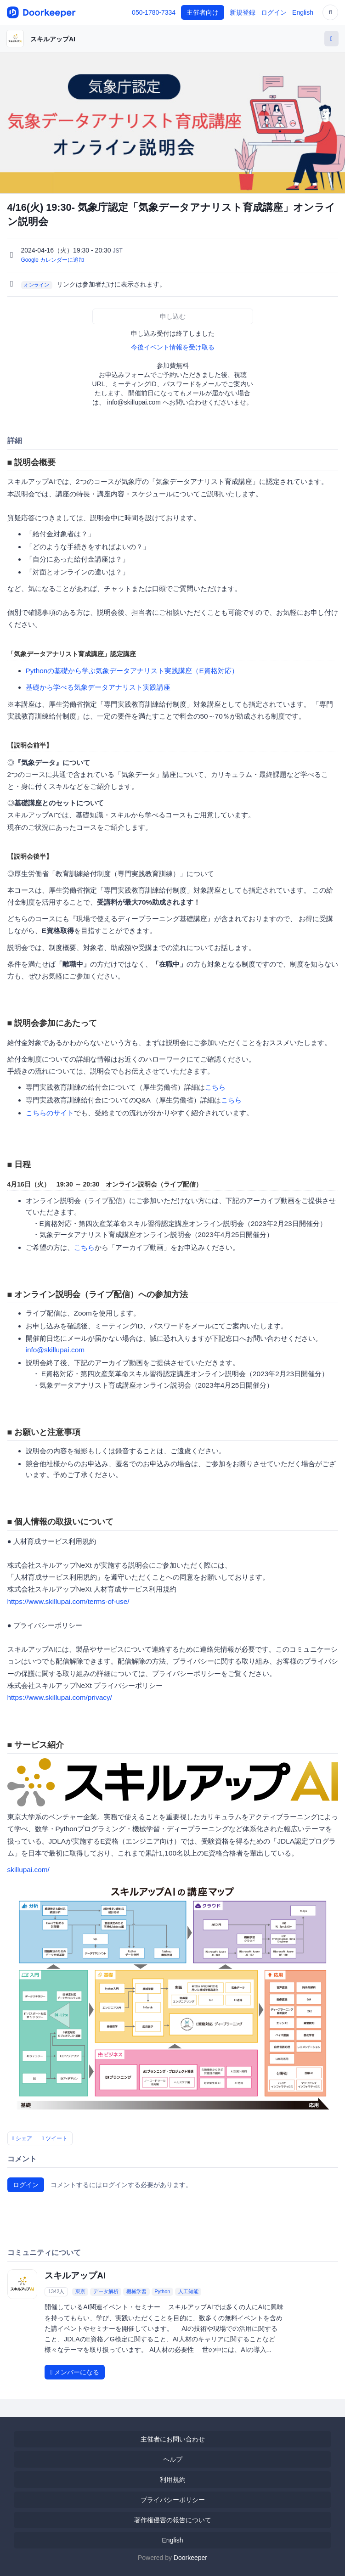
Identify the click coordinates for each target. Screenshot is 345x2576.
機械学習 (136, 2291)
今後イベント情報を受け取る (173, 347)
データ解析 (106, 2291)
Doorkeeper (190, 2557)
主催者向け (203, 12)
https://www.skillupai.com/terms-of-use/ (68, 1601)
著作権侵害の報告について (172, 2520)
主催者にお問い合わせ (173, 2439)
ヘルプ (172, 2459)
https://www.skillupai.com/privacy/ (59, 1697)
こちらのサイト (50, 1113)
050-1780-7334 (153, 12)
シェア (22, 2138)
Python (162, 2291)
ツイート (55, 2138)
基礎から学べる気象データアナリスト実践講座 (98, 687)
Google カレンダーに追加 (53, 260)
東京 (80, 2291)
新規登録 (242, 12)
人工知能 (188, 2291)
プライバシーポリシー (173, 2499)
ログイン (274, 12)
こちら (215, 1087)
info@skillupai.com (55, 1350)
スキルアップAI (52, 39)
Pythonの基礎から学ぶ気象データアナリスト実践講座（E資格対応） (132, 671)
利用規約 (173, 2479)
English (302, 12)
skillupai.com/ (28, 1869)
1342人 (56, 2291)
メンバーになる (74, 2372)
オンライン (36, 284)
